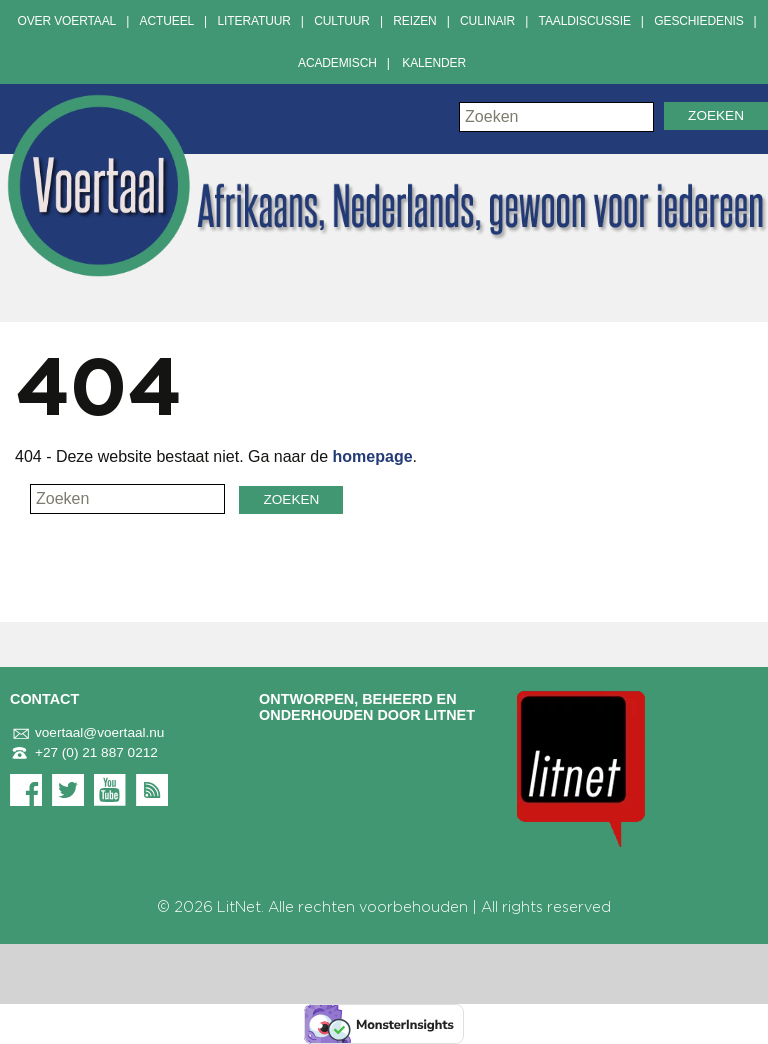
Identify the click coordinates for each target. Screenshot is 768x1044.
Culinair (487, 21)
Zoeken (716, 115)
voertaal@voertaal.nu (87, 733)
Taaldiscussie (585, 21)
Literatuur (254, 21)
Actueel (167, 21)
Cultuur (342, 21)
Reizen (414, 21)
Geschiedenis (698, 21)
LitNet (239, 907)
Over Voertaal (66, 21)
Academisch (337, 63)
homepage (373, 456)
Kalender (434, 63)
